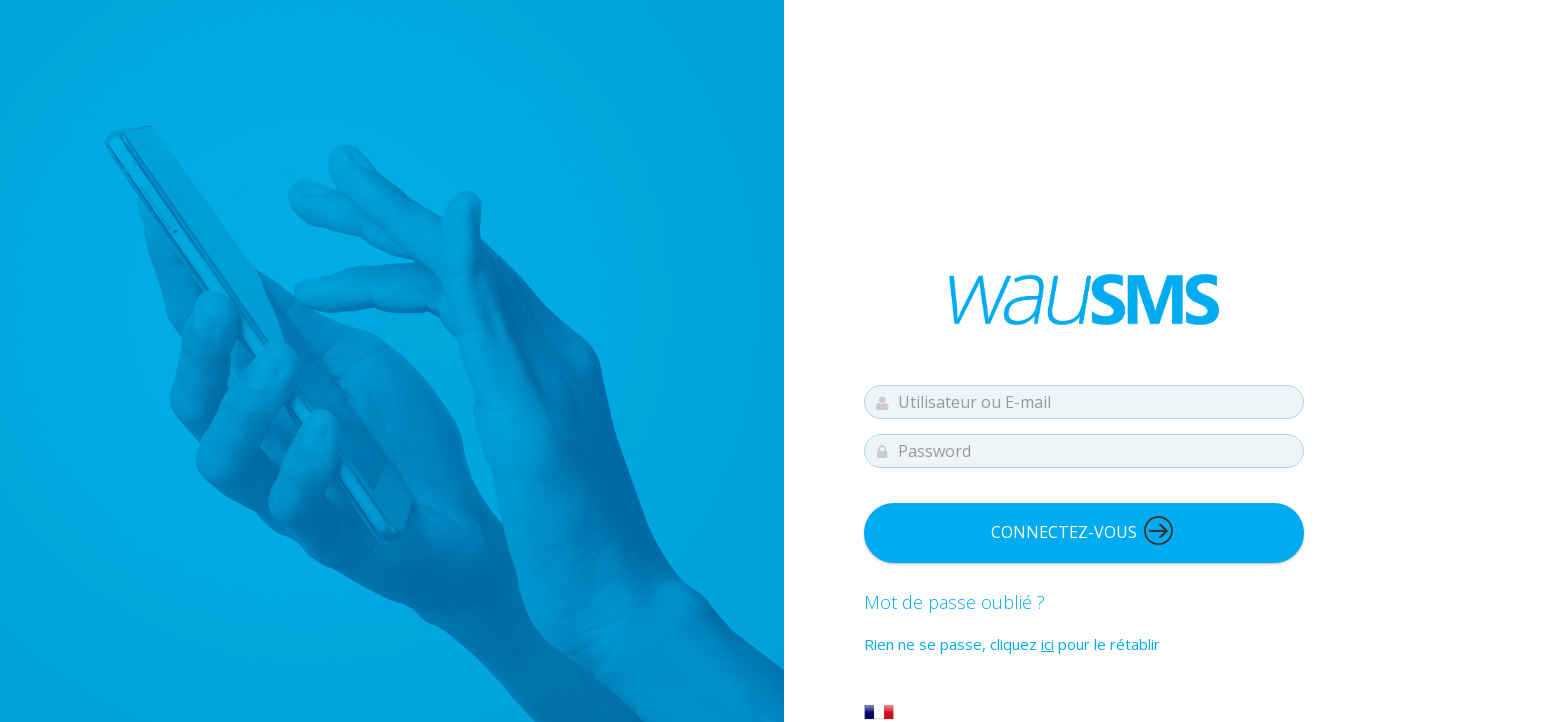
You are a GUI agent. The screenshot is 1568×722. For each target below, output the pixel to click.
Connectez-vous (1082, 531)
